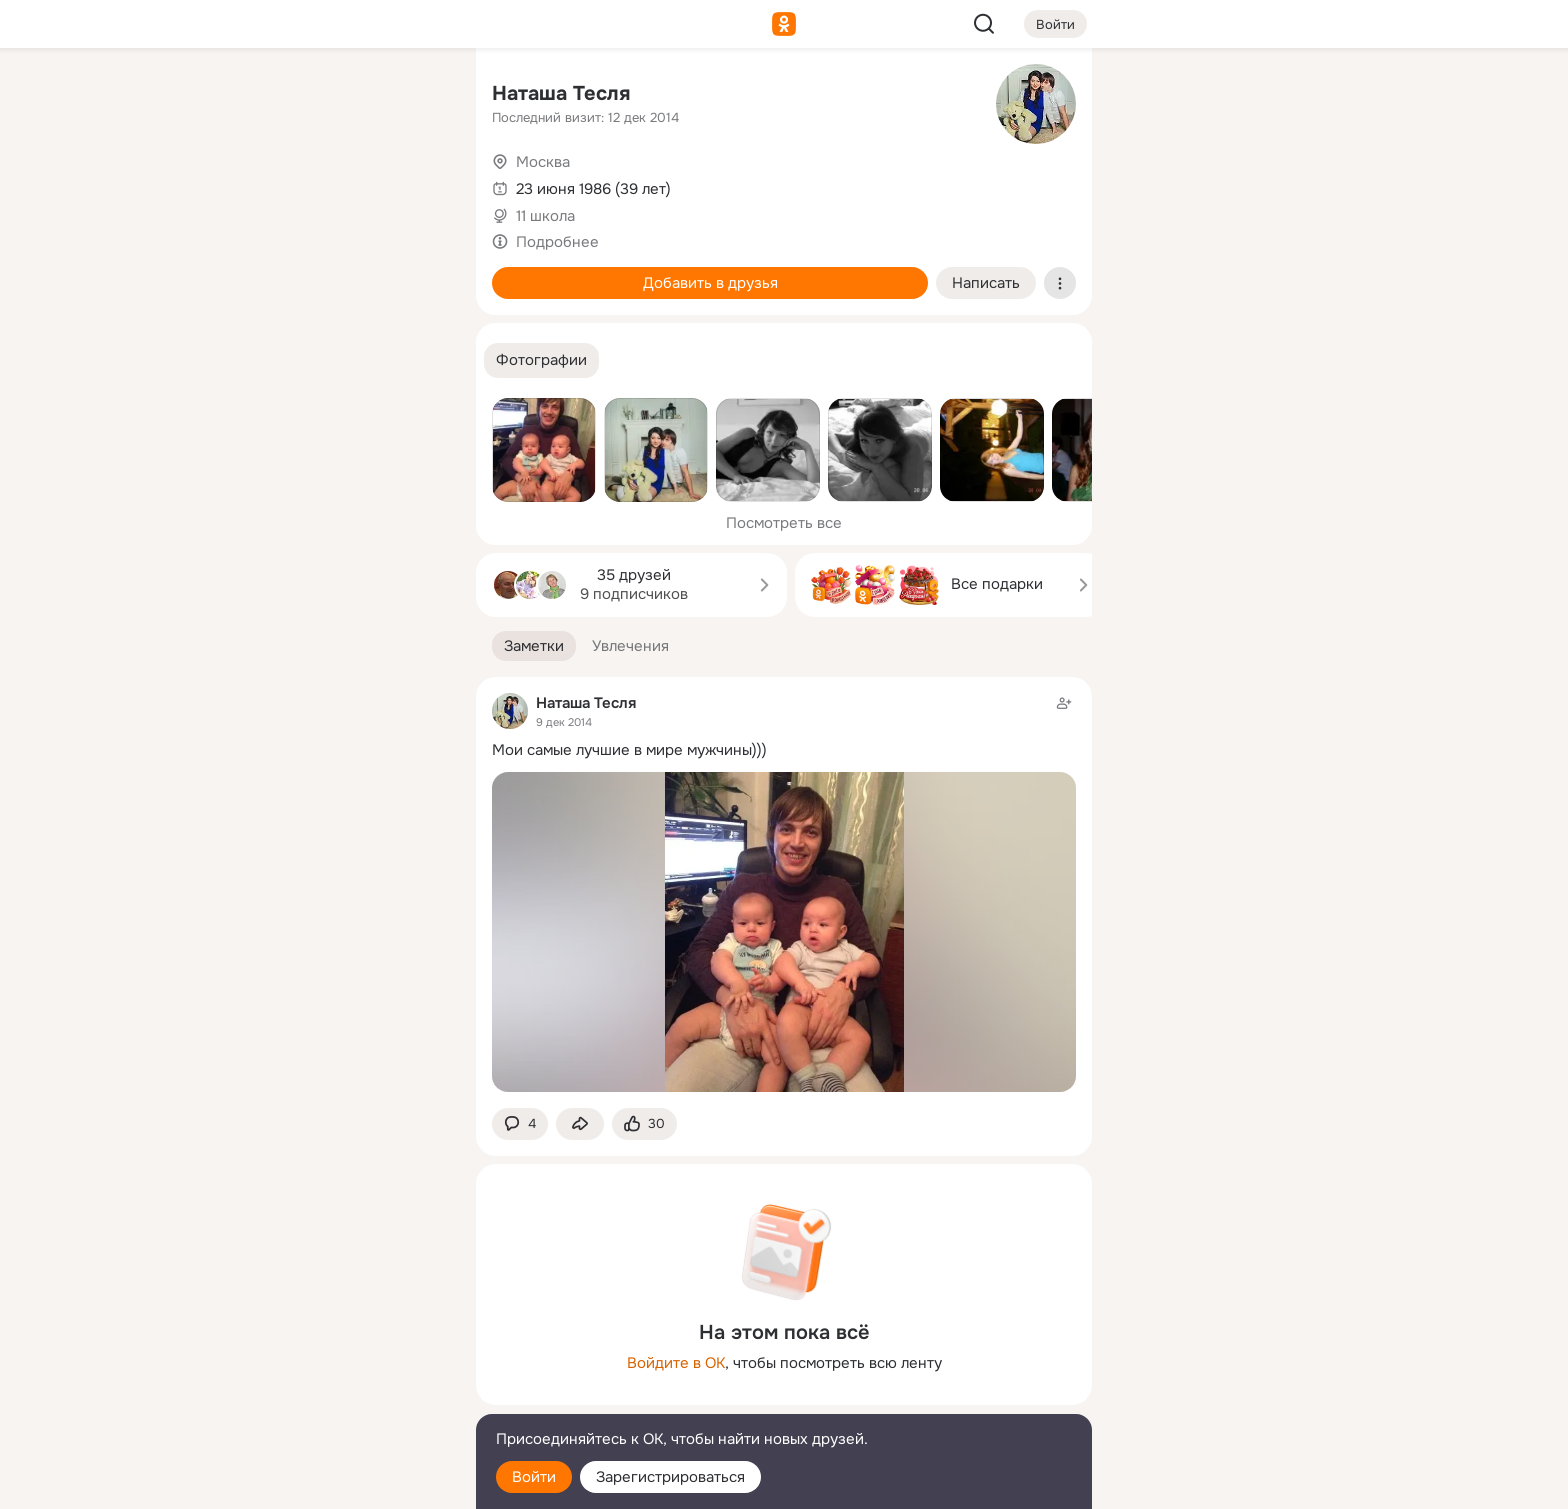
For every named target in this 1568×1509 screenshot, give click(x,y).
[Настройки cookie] (328, 1482)
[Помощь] (240, 360)
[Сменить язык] (328, 1397)
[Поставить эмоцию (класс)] (644, 1124)
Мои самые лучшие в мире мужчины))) (629, 750)
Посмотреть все (784, 523)
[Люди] (328, 184)
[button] (541, 360)
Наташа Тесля (561, 93)
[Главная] (240, 96)
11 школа (545, 216)
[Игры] (416, 272)
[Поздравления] (328, 272)
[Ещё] (328, 1354)
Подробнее (557, 242)
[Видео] (416, 184)
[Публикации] (240, 184)
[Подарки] (240, 272)
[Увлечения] (328, 96)
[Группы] (416, 96)
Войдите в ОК (676, 1363)
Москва (543, 162)
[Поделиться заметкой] (580, 1124)
